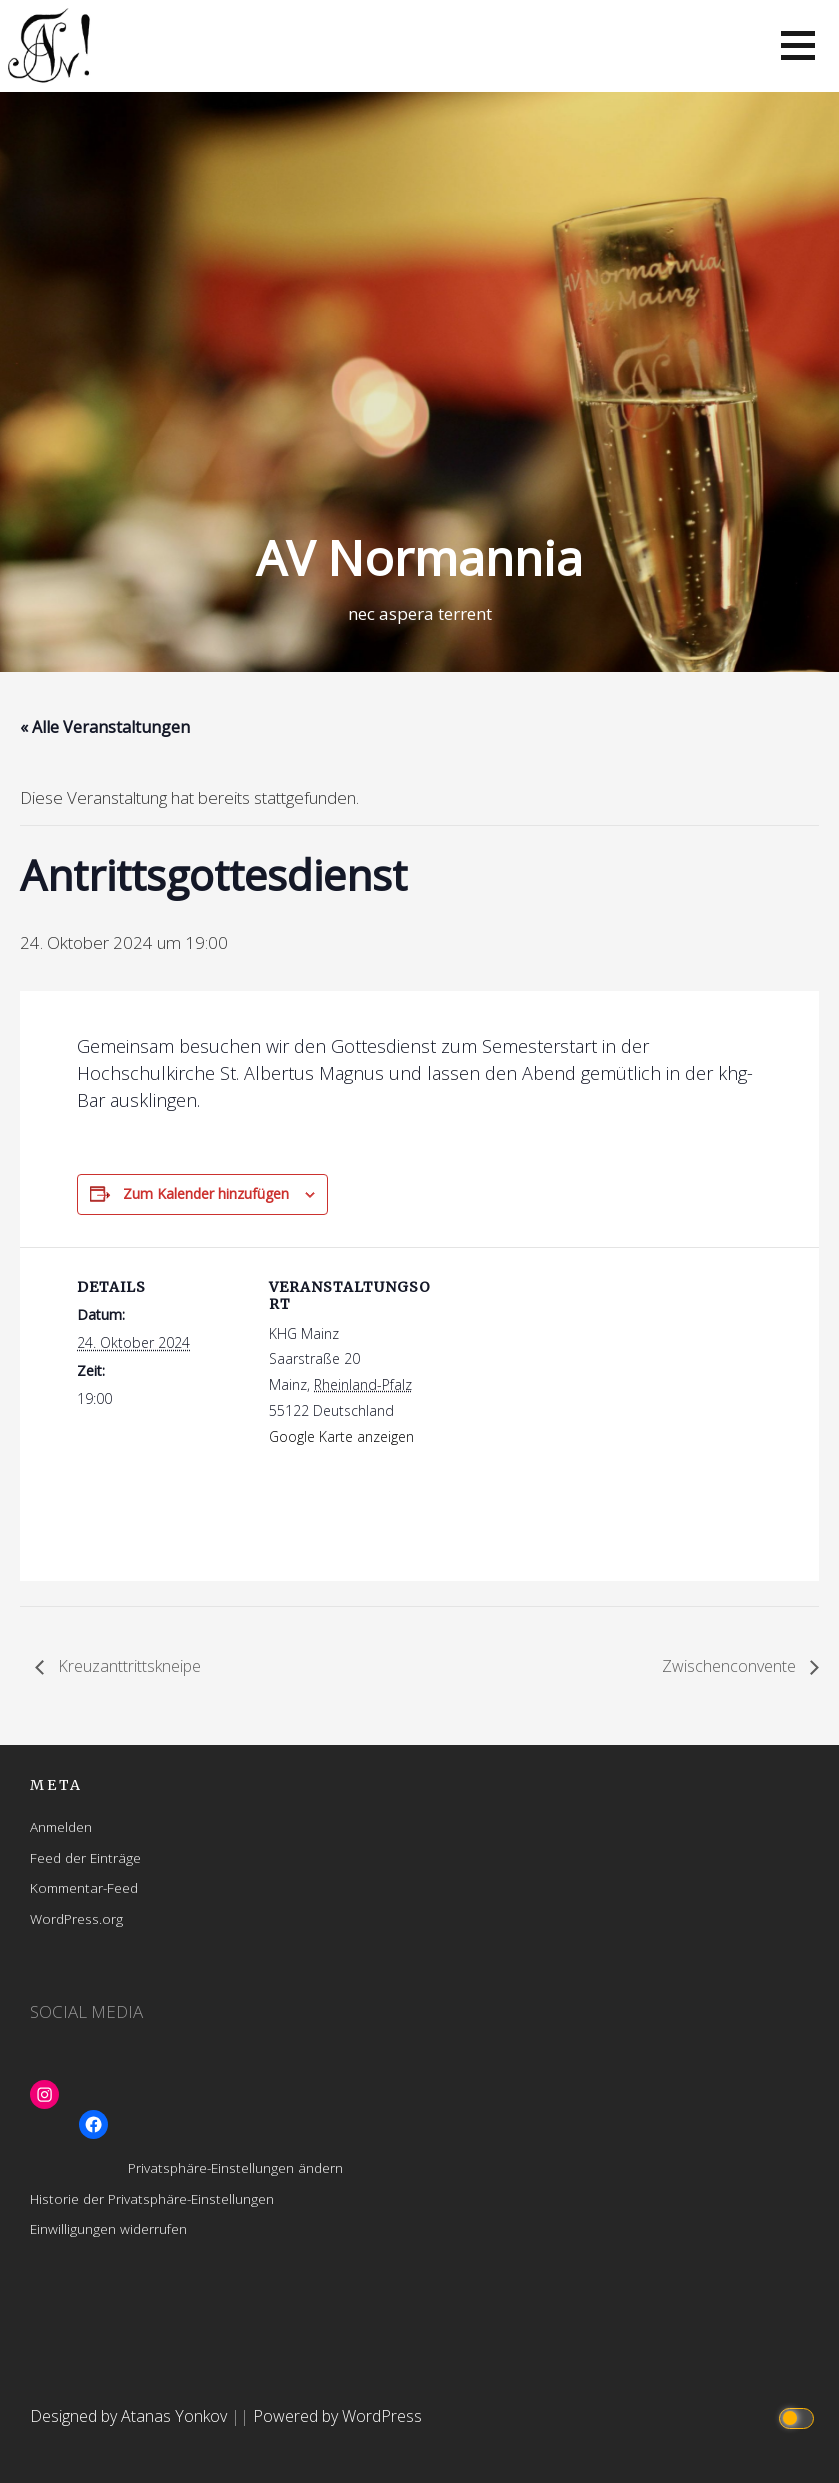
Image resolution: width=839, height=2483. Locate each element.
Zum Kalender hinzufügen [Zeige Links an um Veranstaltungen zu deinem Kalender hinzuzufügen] (206, 1193)
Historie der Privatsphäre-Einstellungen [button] (152, 2198)
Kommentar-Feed (84, 1887)
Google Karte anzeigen (341, 1436)
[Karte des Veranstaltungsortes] (566, 1385)
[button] (798, 45)
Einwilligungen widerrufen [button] (108, 2228)
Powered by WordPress (337, 2416)
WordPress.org (76, 1918)
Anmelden (61, 1826)
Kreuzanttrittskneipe (127, 1666)
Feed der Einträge (85, 1857)
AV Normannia (419, 557)
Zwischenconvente (731, 1666)
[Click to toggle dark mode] (799, 2416)
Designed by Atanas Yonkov (130, 2416)
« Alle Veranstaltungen (105, 727)
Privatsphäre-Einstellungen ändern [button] (235, 2167)
